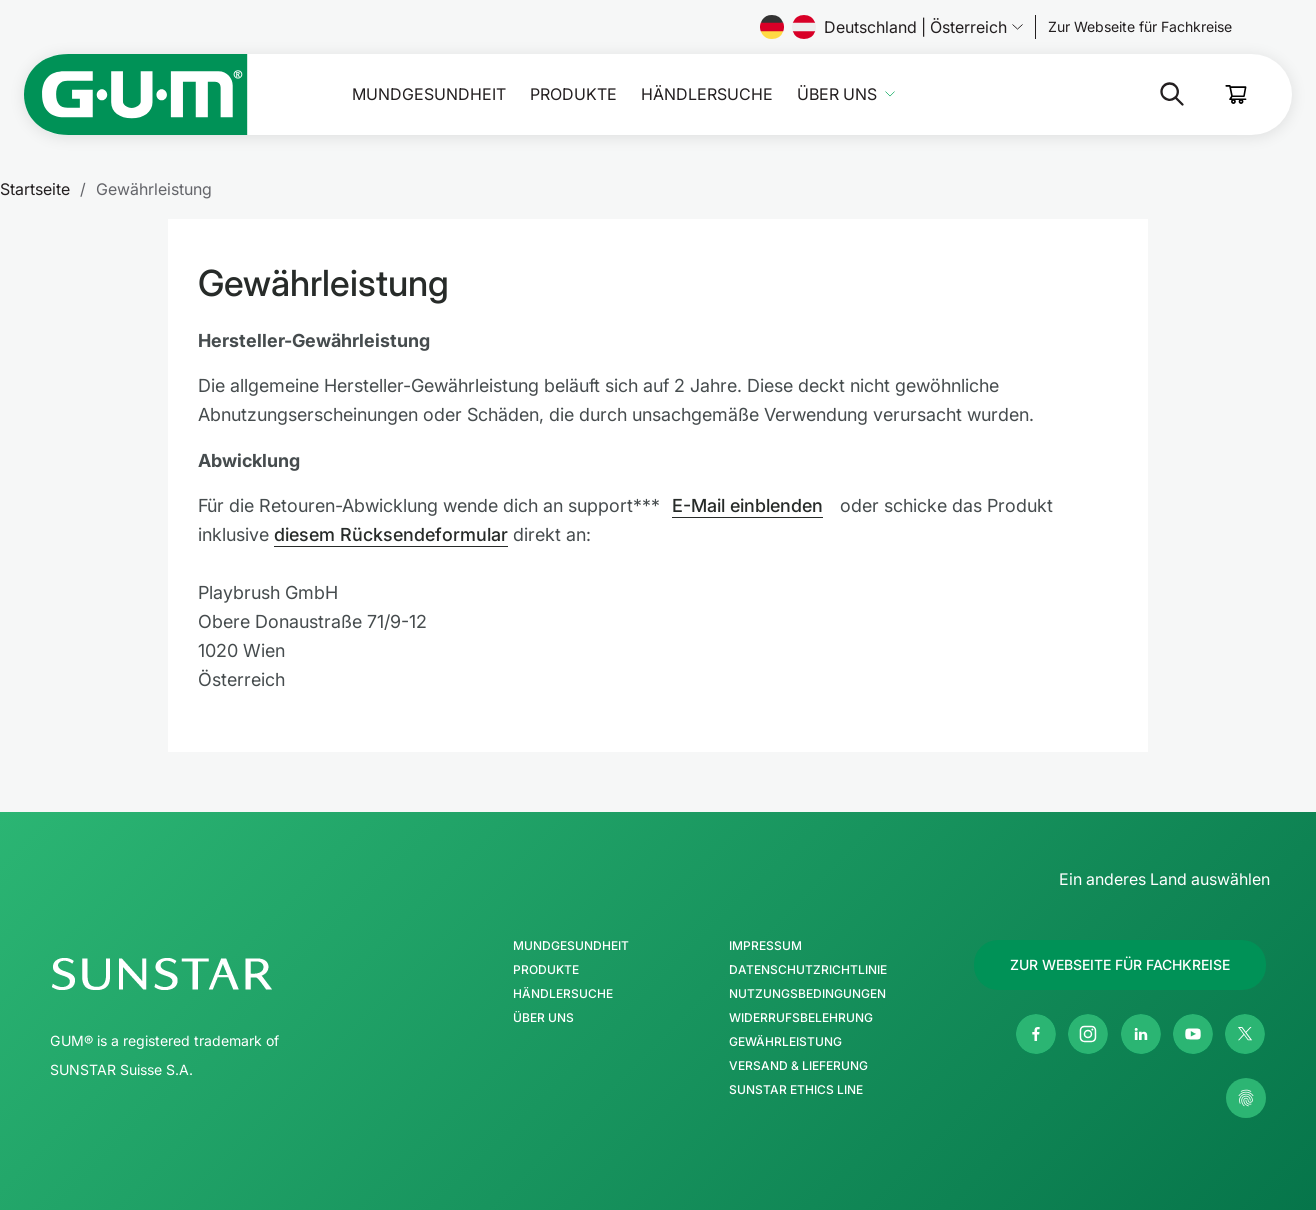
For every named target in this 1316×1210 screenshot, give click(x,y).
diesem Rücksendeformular (391, 534)
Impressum (765, 946)
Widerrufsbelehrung (801, 1018)
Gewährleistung (785, 1042)
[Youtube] (1193, 1034)
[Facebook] (1036, 1034)
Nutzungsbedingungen (807, 994)
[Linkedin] (1141, 1034)
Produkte (573, 94)
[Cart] (1237, 94)
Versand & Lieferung (798, 1066)
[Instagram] (1088, 1034)
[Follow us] (1140, 27)
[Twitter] (1245, 1034)
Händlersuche (707, 94)
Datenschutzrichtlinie (808, 970)
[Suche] (1092, 94)
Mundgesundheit (429, 94)
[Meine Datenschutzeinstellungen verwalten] (1246, 1098)
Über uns (837, 94)
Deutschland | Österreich (891, 27)
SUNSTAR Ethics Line (796, 1090)
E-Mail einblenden (747, 505)
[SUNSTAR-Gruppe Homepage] (222, 974)
